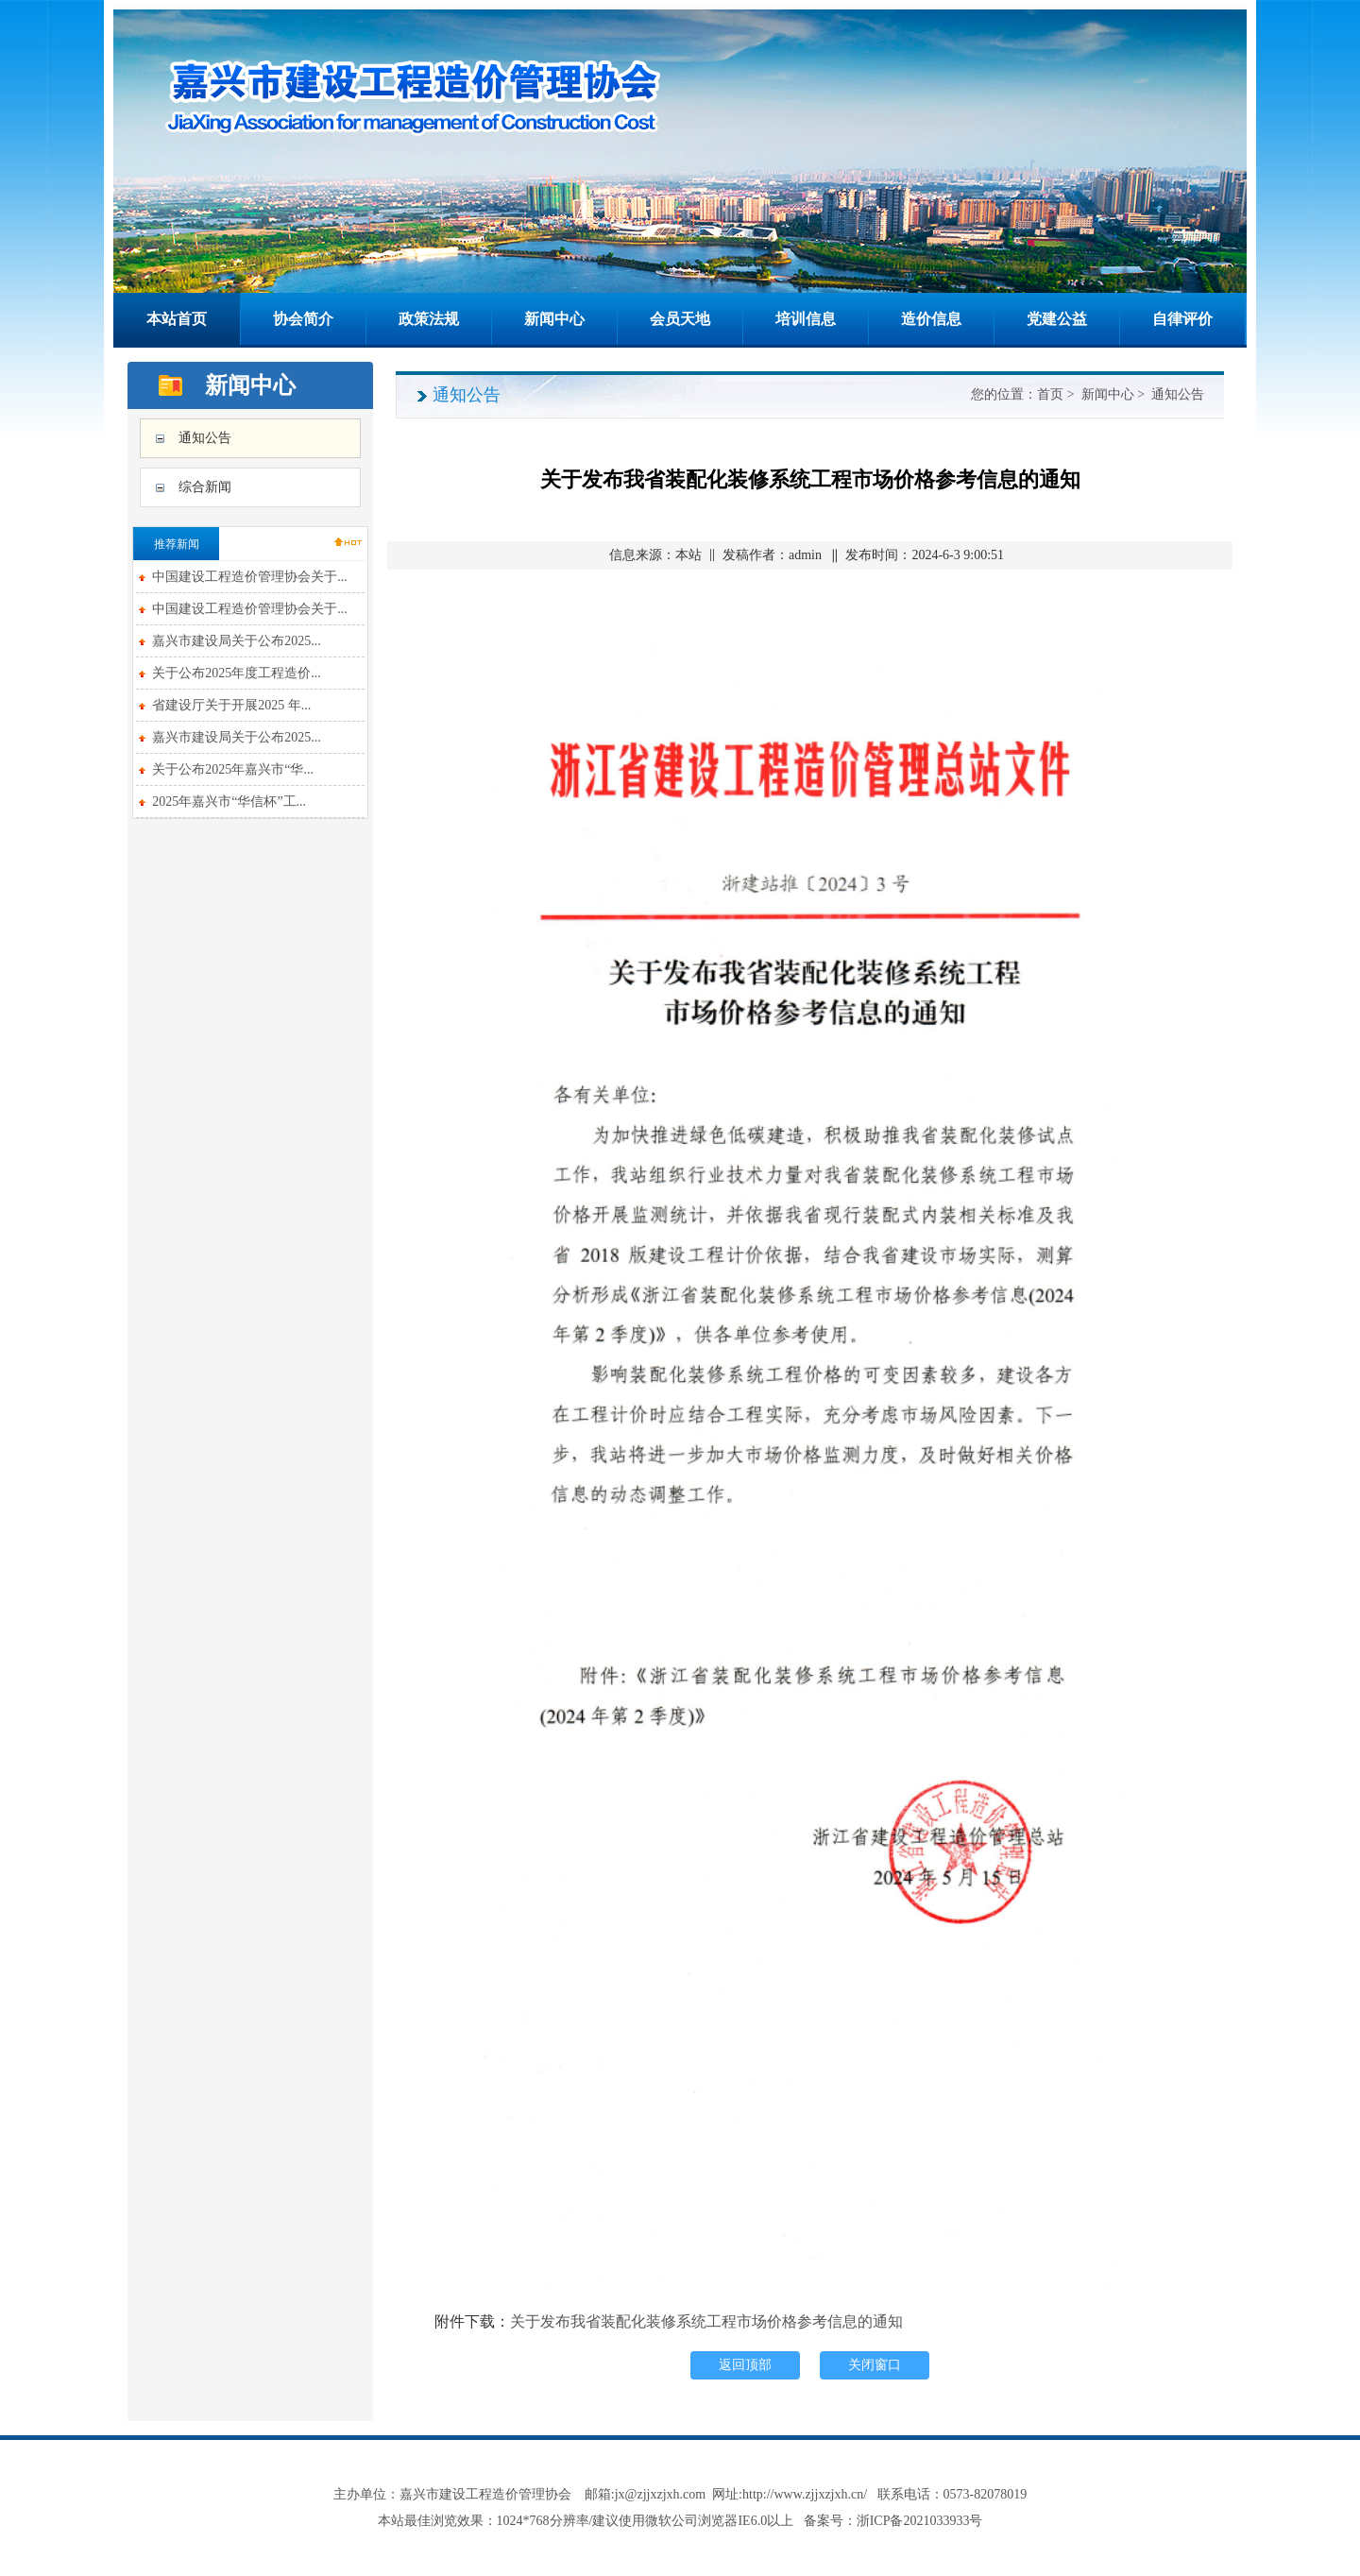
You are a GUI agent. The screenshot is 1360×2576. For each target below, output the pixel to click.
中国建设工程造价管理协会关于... (250, 577)
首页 (1050, 394)
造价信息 (931, 319)
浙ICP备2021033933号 (920, 2521)
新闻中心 (554, 319)
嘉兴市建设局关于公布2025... (236, 641)
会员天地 (680, 319)
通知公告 (204, 438)
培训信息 (805, 319)
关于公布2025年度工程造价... (236, 673)
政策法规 (429, 319)
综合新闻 (204, 487)
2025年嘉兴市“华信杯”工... (229, 801)
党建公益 (1057, 319)
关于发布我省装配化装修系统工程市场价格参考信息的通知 (706, 2321)
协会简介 (303, 319)
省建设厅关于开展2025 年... (231, 705)
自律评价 (1182, 319)
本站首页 (176, 319)
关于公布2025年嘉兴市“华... (233, 769)
